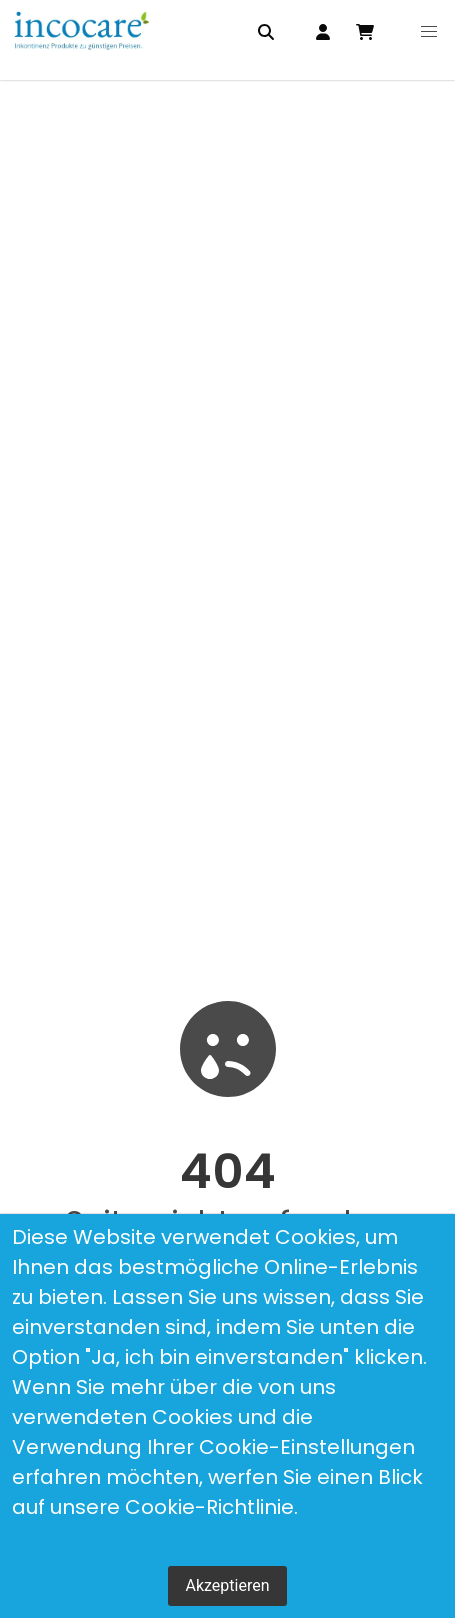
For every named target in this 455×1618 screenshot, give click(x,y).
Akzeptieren (227, 1585)
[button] (429, 32)
